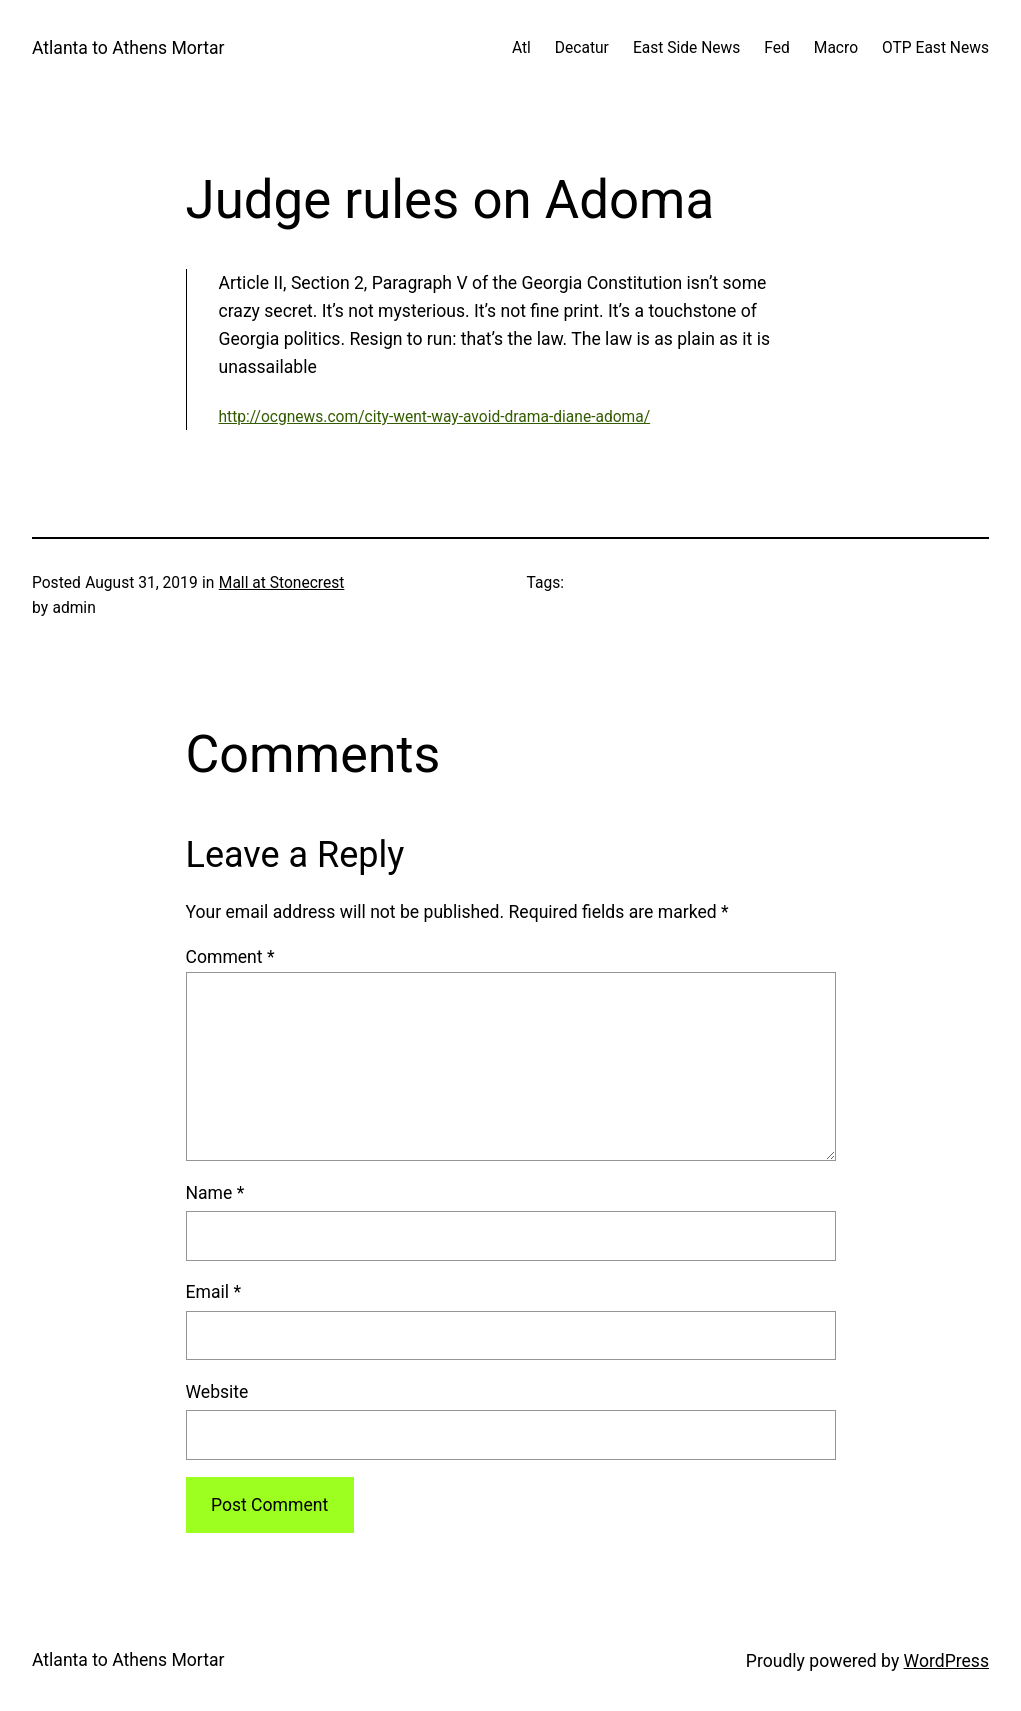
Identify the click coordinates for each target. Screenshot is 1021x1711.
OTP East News (935, 48)
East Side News (686, 48)
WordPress (946, 1661)
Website (217, 1392)
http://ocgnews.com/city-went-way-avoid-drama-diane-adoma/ (435, 417)
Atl (521, 48)
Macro (836, 48)
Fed (777, 48)
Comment (230, 957)
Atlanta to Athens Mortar (128, 48)
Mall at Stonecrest (282, 583)
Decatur (582, 48)
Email (213, 1292)
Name (215, 1193)
